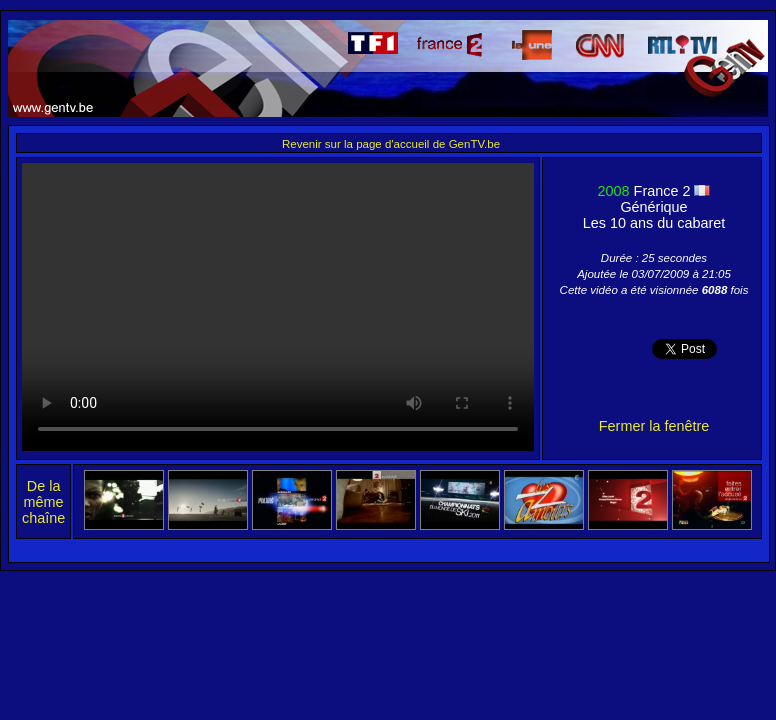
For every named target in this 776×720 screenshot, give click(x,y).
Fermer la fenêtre (654, 426)
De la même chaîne (43, 502)
